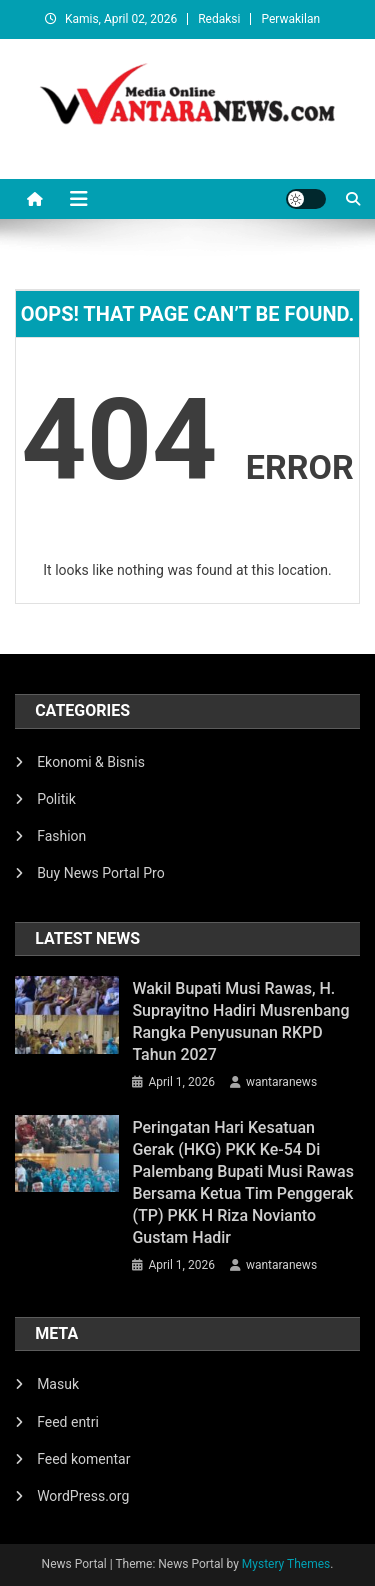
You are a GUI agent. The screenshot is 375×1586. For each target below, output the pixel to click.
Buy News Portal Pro (100, 873)
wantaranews (281, 1082)
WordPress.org (83, 1496)
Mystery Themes (286, 1564)
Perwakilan (290, 19)
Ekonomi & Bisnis (91, 762)
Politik (56, 799)
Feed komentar (83, 1459)
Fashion (61, 836)
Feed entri (68, 1422)
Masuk (58, 1384)
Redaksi (219, 19)
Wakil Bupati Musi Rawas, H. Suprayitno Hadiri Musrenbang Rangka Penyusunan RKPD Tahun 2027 (240, 1021)
